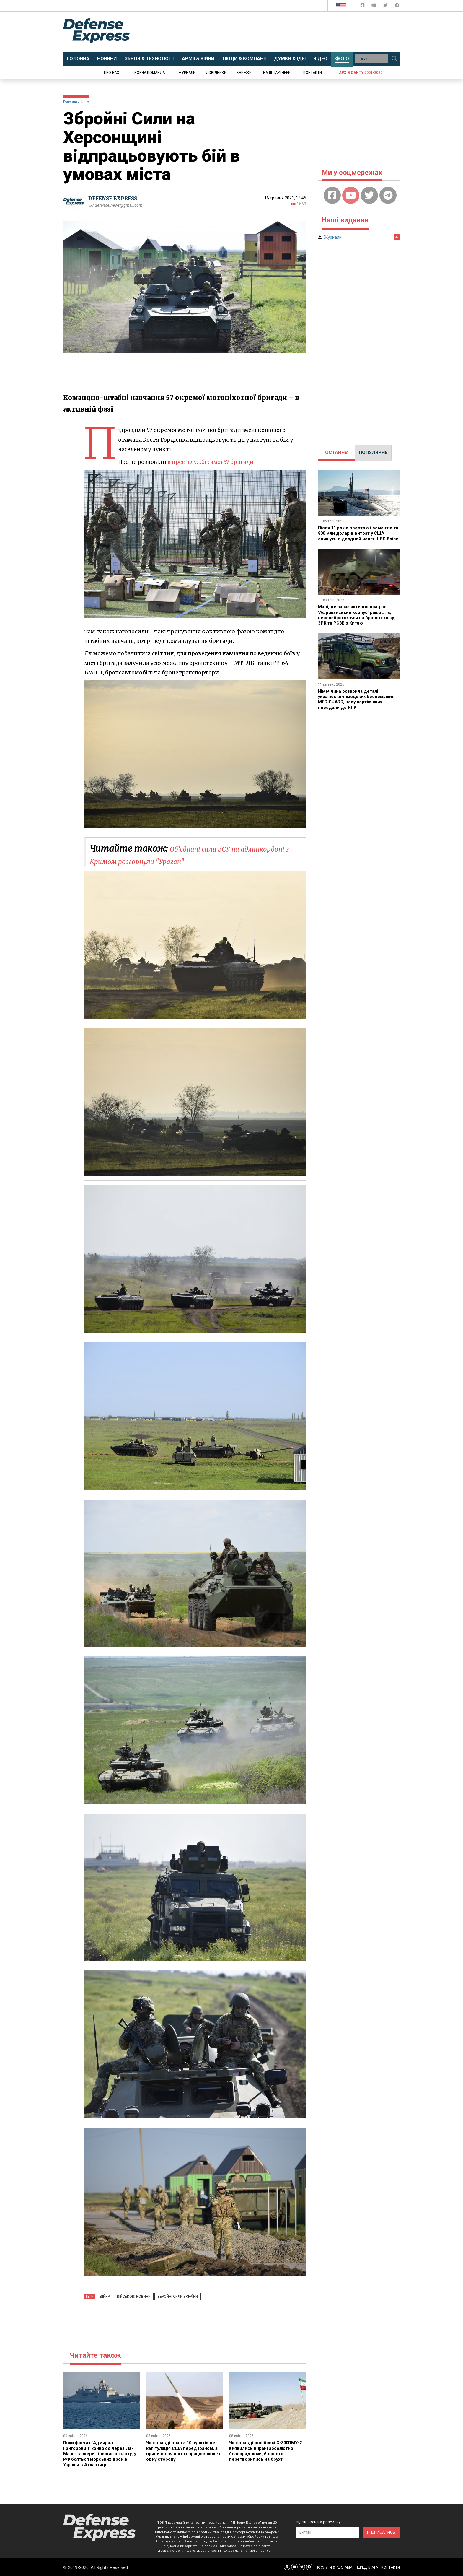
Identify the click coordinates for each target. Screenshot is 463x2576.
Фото (84, 102)
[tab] (336, 453)
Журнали (186, 73)
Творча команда (148, 73)
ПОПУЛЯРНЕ (373, 452)
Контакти (312, 73)
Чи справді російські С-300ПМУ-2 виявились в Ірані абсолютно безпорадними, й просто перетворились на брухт (267, 2451)
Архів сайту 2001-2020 (360, 73)
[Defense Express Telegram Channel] (397, 6)
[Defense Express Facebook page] (363, 6)
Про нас (111, 73)
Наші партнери (277, 73)
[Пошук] (394, 58)
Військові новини (128, 2296)
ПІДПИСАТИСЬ (381, 2532)
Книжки (244, 73)
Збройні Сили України (169, 2296)
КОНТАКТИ (390, 2567)
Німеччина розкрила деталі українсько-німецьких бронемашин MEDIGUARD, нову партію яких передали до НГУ (359, 710)
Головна (70, 102)
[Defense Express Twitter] (386, 6)
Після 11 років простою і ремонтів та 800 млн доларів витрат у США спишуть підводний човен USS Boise (357, 536)
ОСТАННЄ (336, 452)
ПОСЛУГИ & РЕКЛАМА (334, 2567)
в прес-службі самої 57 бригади (211, 461)
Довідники (216, 73)
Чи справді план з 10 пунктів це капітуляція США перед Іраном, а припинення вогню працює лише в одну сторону (184, 2451)
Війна (103, 2296)
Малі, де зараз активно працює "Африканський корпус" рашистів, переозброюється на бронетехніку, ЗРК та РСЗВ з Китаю (357, 623)
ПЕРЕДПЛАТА (367, 2567)
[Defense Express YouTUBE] (374, 6)
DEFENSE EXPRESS (115, 198)
